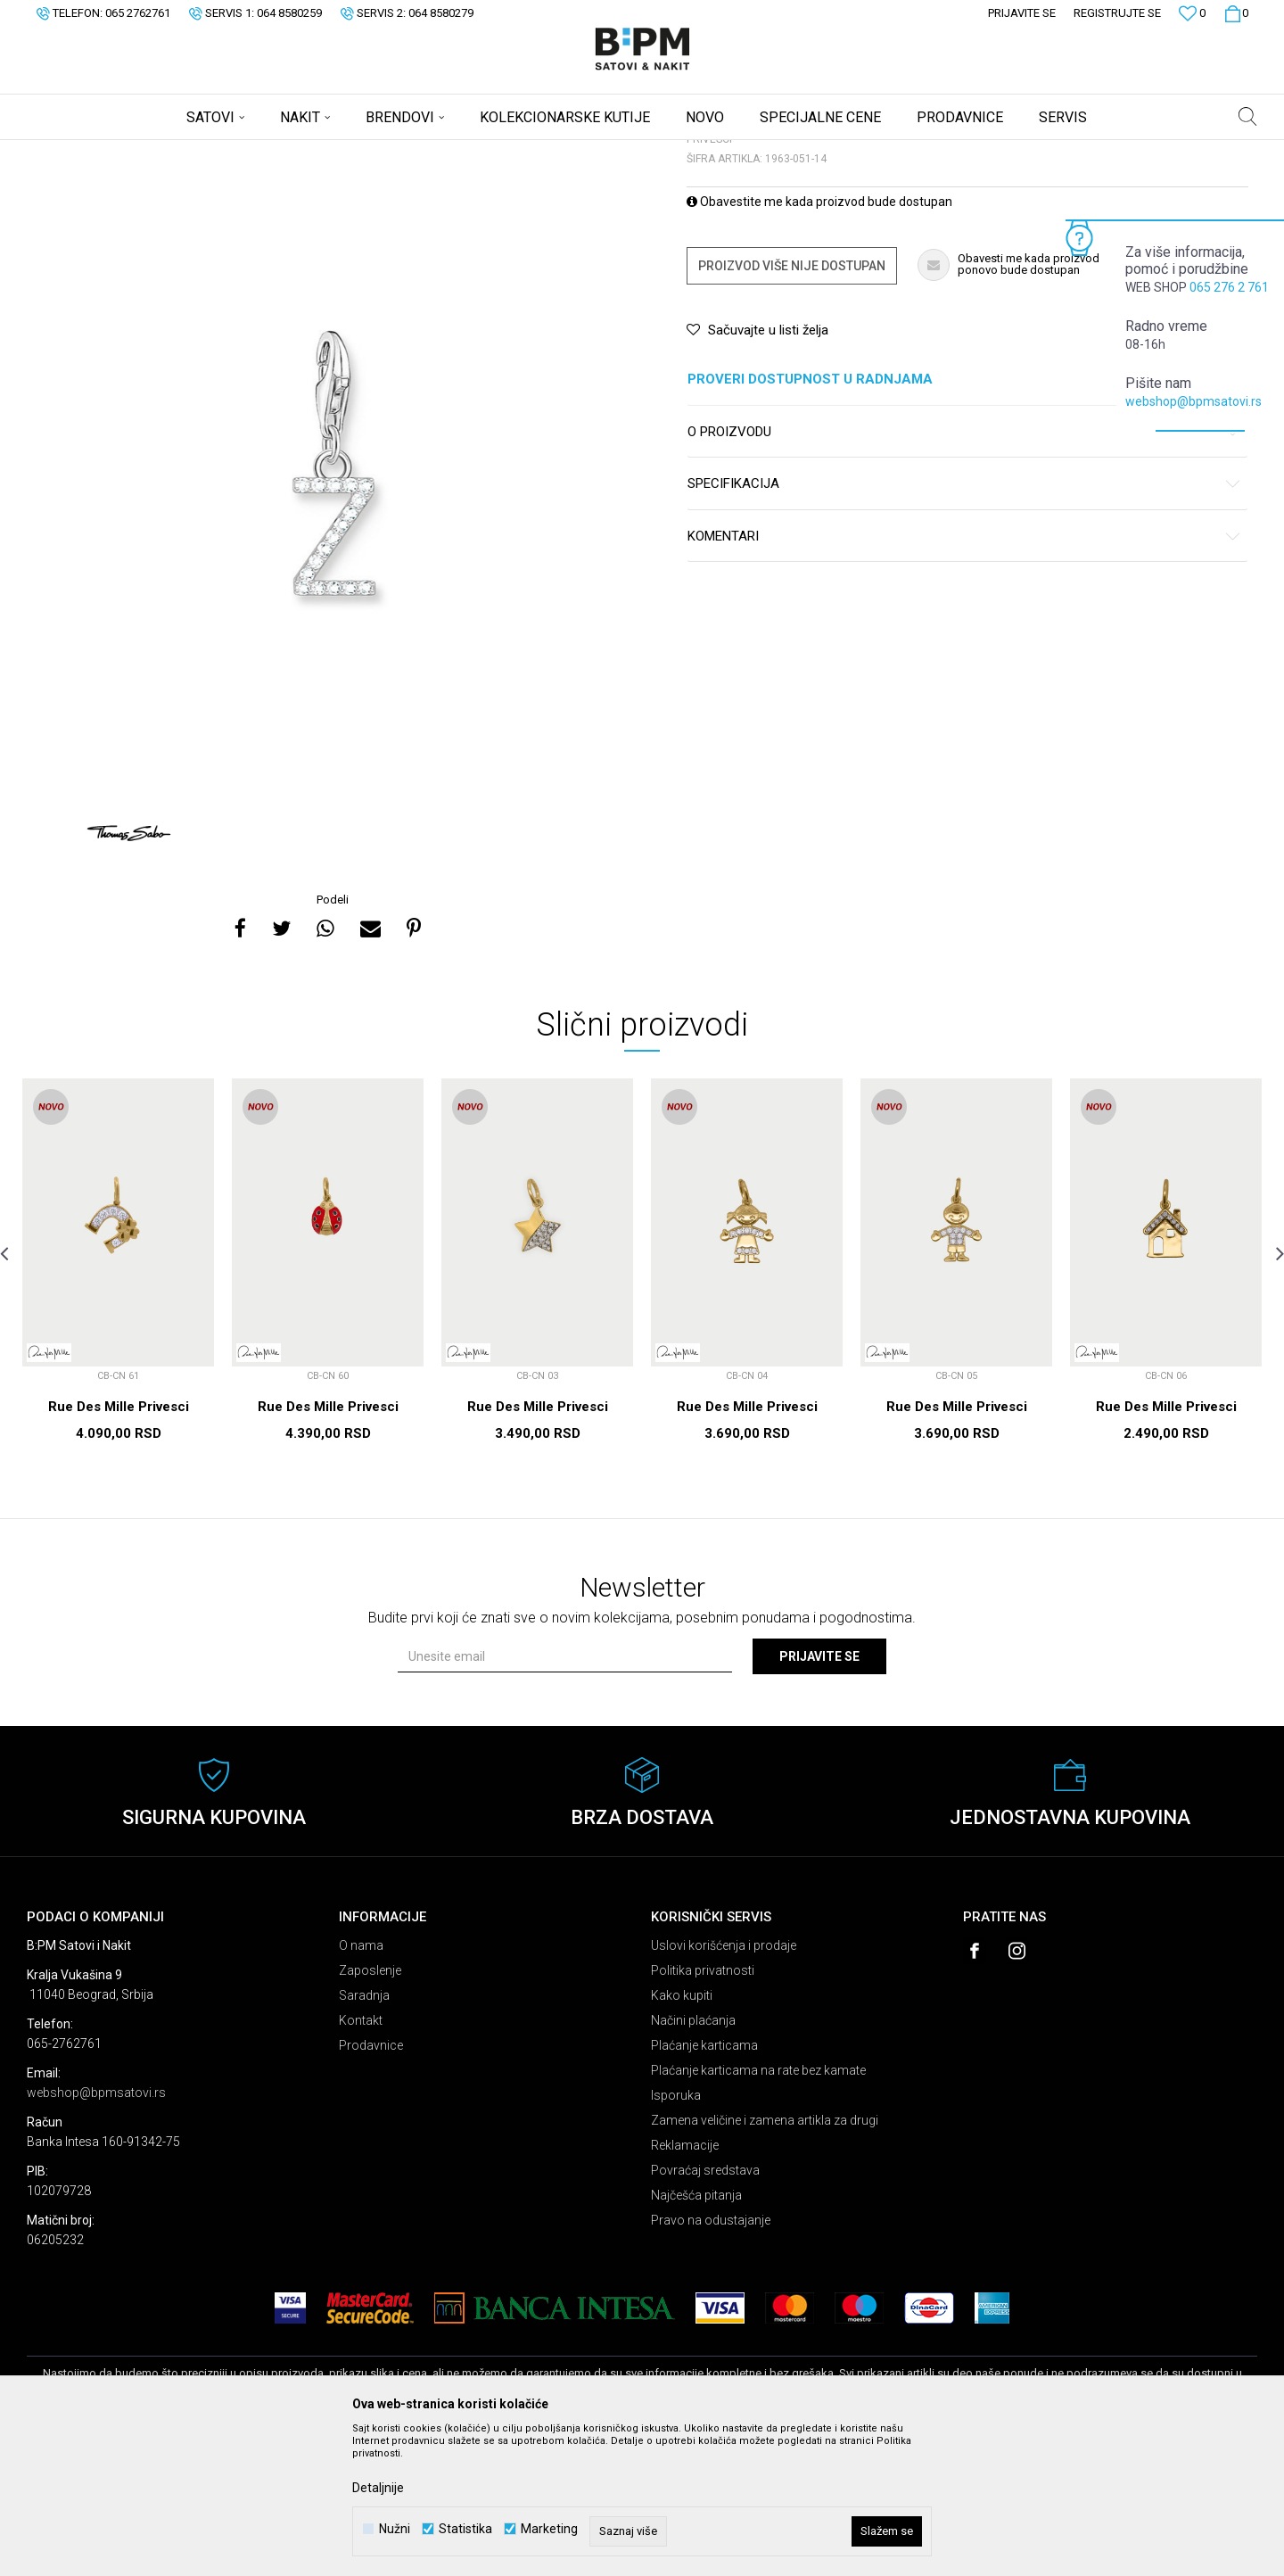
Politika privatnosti (702, 2110)
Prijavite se (819, 1796)
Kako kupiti (681, 2135)
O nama (361, 2085)
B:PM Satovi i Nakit (72, 151)
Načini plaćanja (693, 2160)
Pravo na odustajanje (710, 2360)
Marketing (549, 2529)
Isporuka (676, 2235)
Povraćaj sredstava (705, 2310)
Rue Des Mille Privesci (118, 1547)
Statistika (465, 2529)
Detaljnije (378, 2488)
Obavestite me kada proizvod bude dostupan (819, 341)
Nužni (394, 2529)
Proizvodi (154, 151)
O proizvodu (964, 572)
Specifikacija (964, 624)
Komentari (964, 676)
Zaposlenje (370, 2110)
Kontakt (361, 2160)
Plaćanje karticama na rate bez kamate (758, 2210)
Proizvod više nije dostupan (791, 406)
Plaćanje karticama (704, 2185)
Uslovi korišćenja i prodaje (723, 2085)
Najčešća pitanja (696, 2335)
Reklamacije (685, 2285)
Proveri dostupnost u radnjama (964, 519)
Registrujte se (1117, 13)
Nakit (202, 151)
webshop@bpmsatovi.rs (1193, 401)
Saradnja (364, 2135)
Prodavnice (371, 2185)
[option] (334, 603)
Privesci (248, 151)
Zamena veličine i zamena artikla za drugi (764, 2260)
